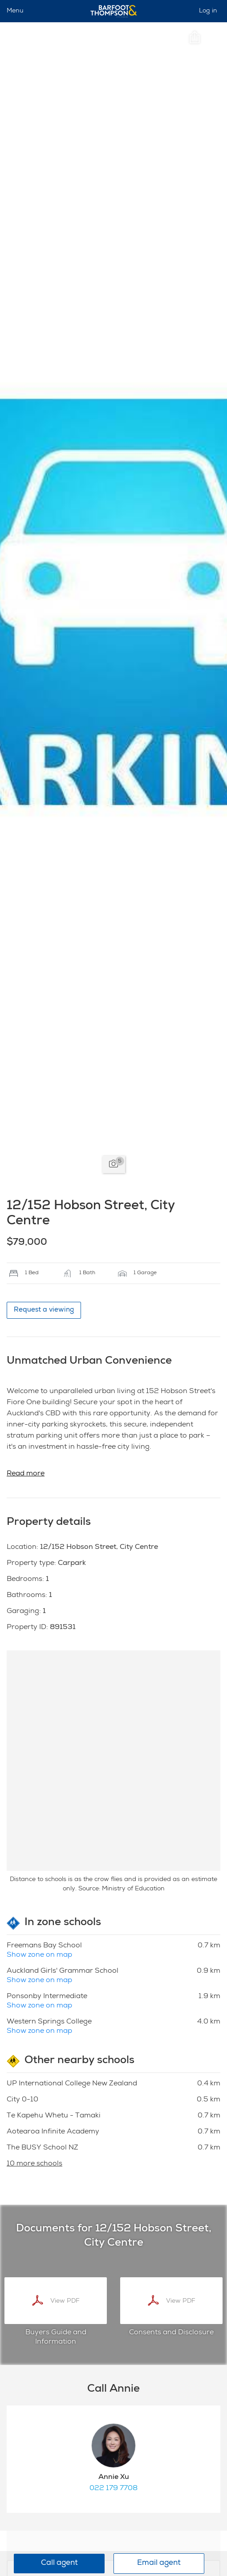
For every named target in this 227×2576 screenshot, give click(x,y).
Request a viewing (44, 1310)
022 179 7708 (113, 2488)
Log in (208, 11)
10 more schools (34, 2164)
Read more (26, 1474)
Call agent (59, 2563)
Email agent (159, 2563)
